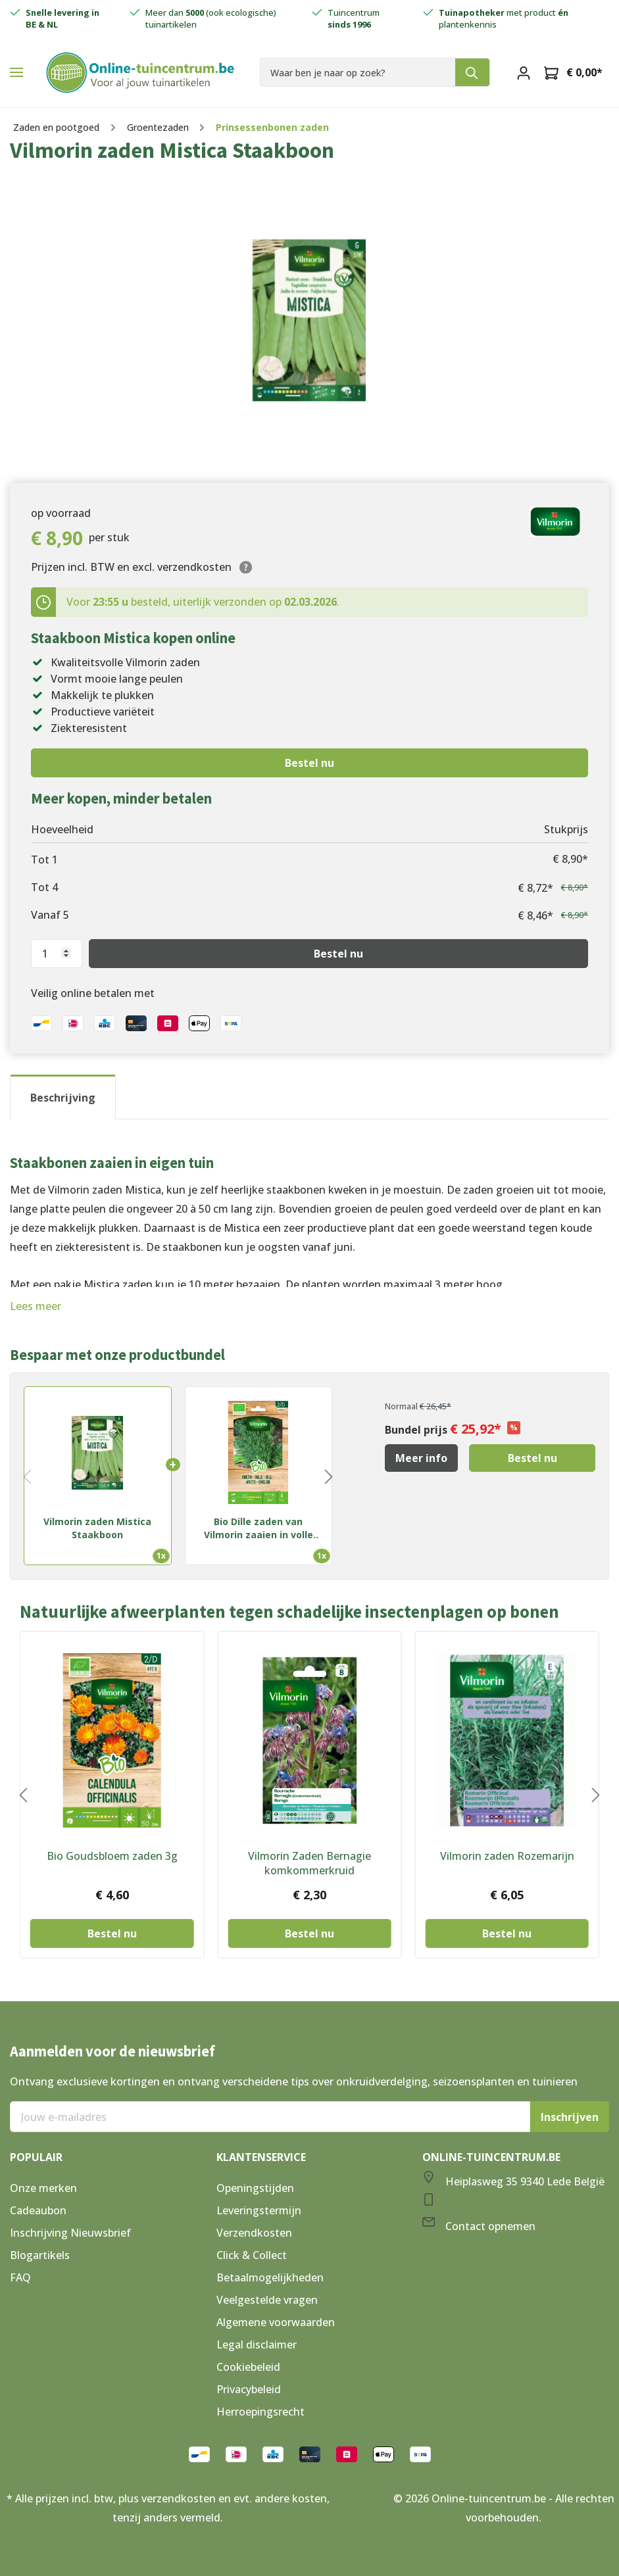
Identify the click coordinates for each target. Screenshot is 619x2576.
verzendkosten (178, 2498)
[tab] (63, 1097)
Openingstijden (255, 2188)
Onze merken (43, 2188)
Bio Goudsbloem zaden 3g (112, 1856)
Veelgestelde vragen (267, 2300)
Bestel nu (309, 763)
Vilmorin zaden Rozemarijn (507, 1856)
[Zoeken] (472, 72)
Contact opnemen (490, 2226)
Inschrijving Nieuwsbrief (70, 2232)
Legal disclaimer (256, 2344)
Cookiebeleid (248, 2367)
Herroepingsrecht (260, 2411)
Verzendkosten (254, 2232)
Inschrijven (570, 2117)
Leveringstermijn (258, 2210)
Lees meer (35, 1306)
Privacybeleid (248, 2389)
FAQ (20, 2277)
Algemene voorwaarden (275, 2322)
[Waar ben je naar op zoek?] (358, 72)
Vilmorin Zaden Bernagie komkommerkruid (309, 1863)
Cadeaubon (38, 2210)
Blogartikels (40, 2255)
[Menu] (16, 72)
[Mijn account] (523, 72)
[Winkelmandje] (573, 72)
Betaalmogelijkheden (270, 2277)
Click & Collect (251, 2255)
